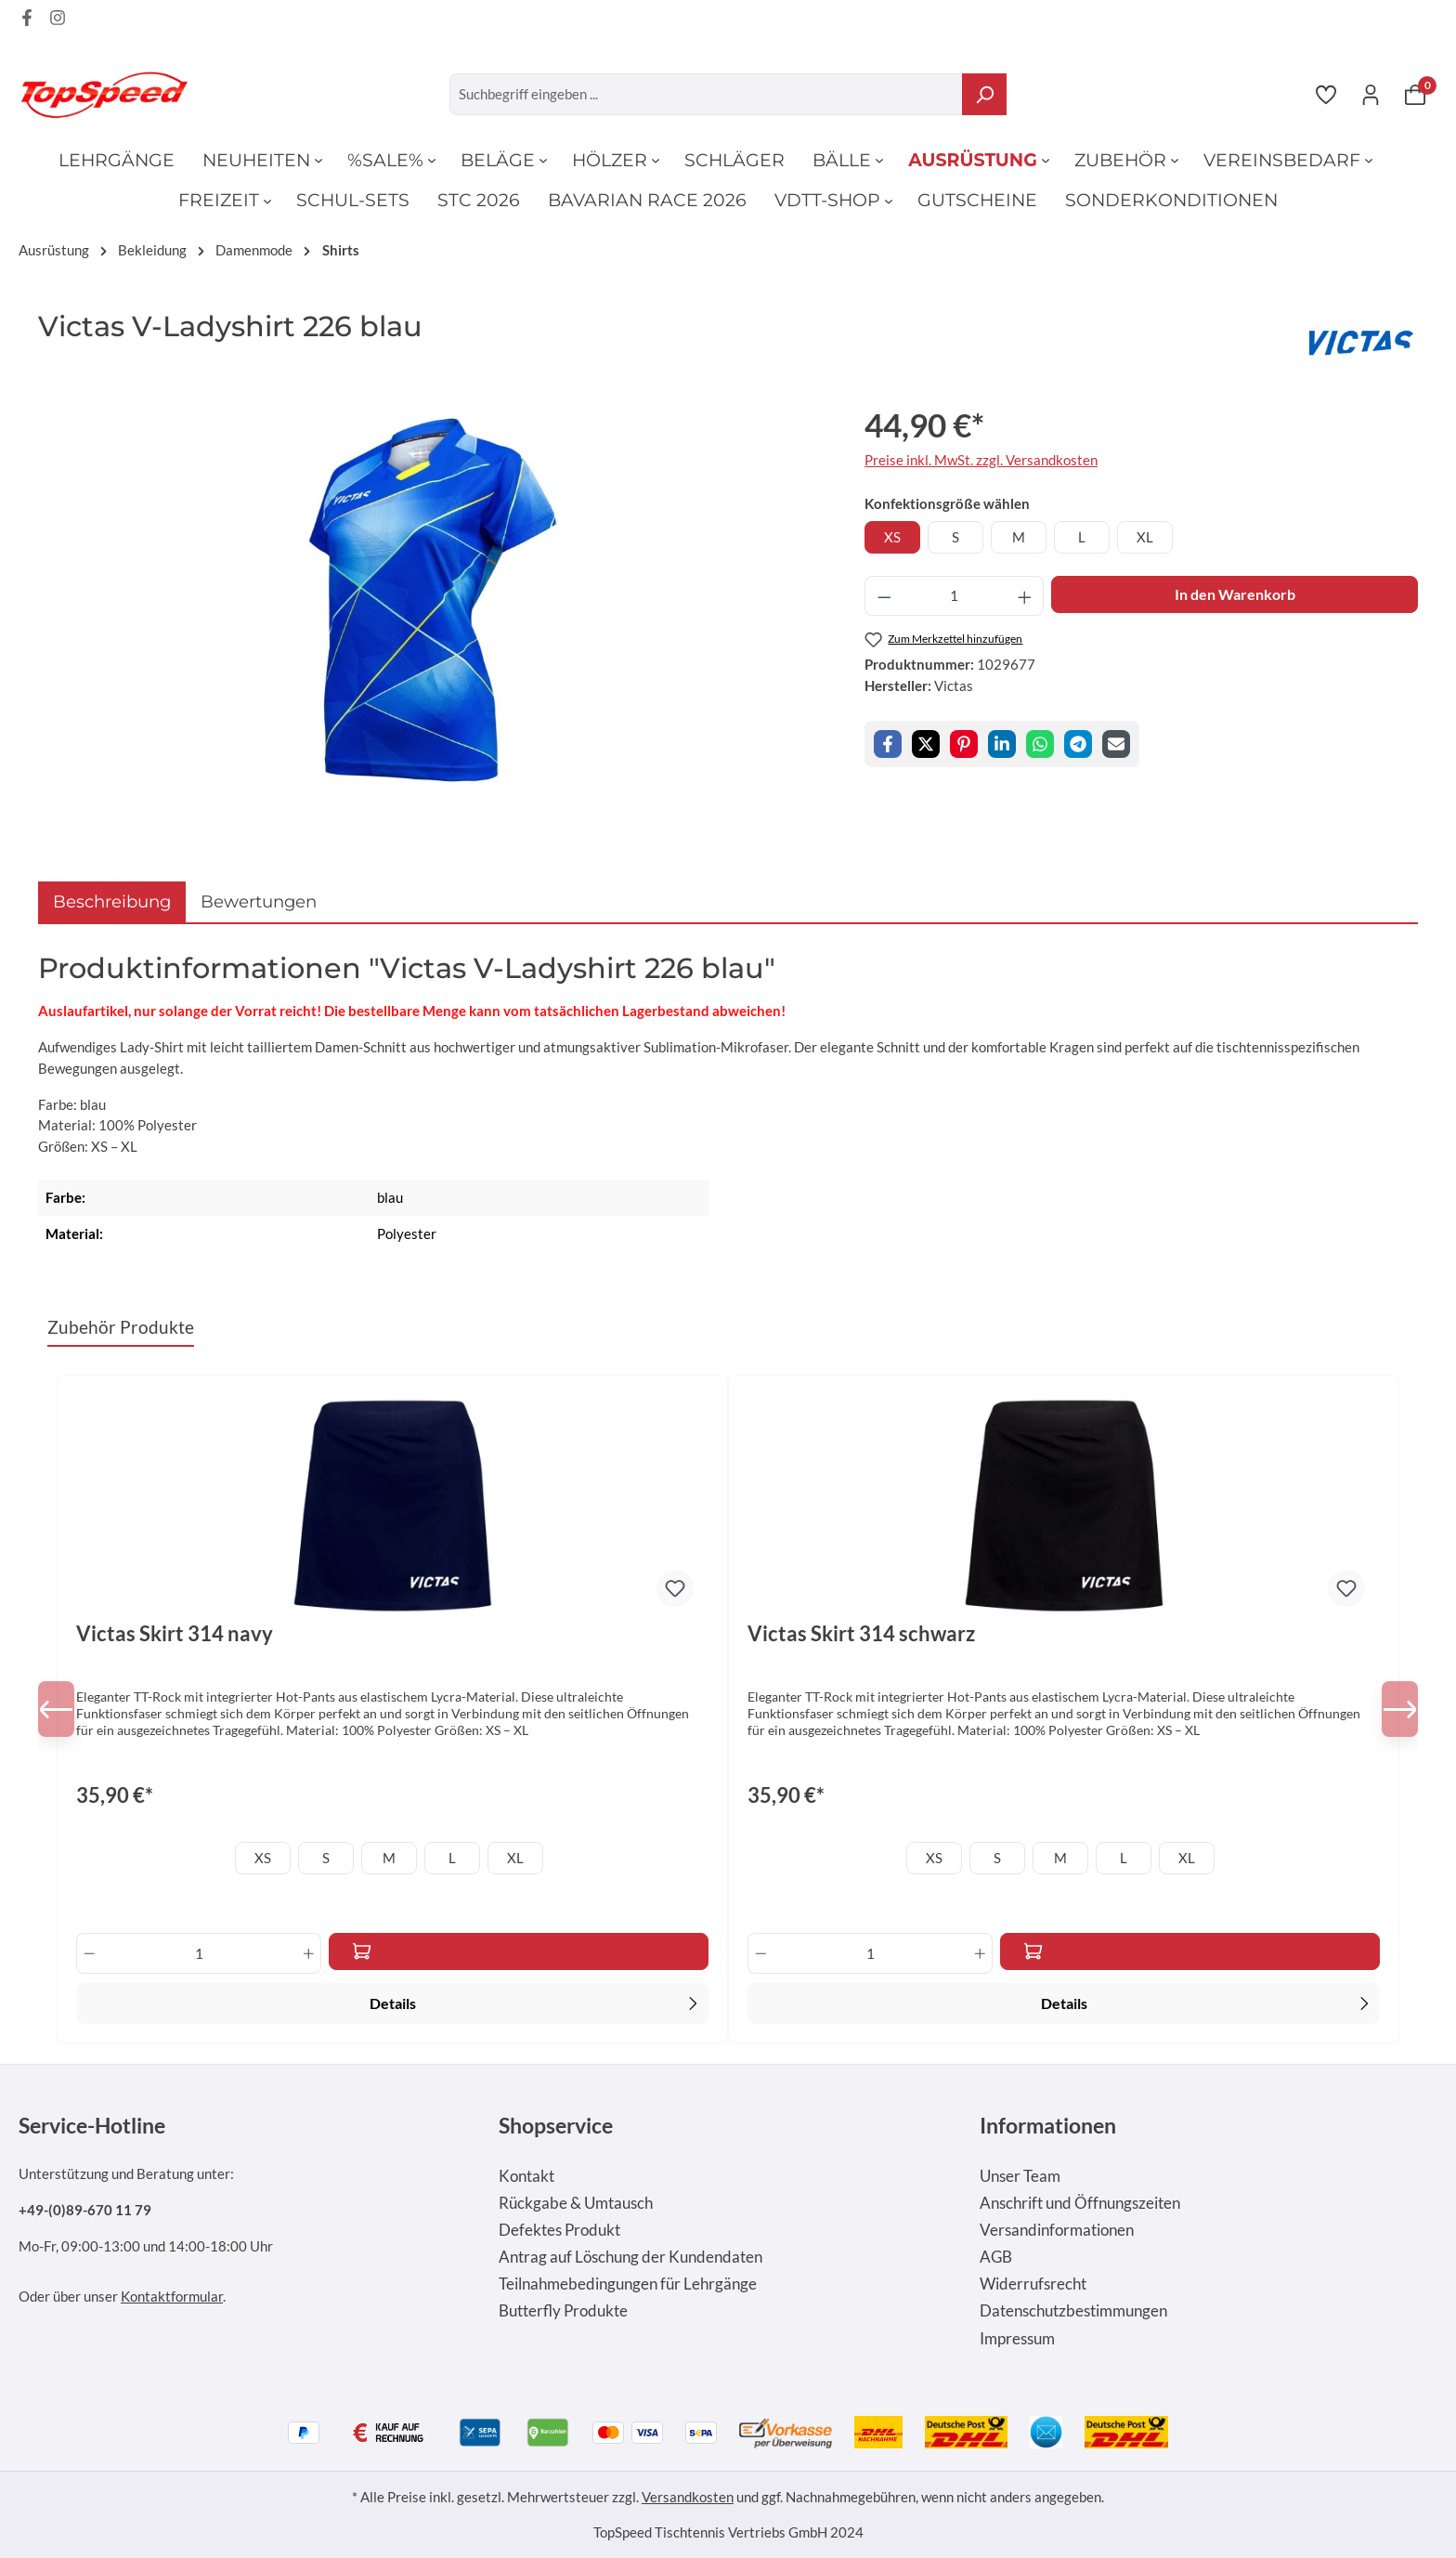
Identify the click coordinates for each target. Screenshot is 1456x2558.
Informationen (1048, 2125)
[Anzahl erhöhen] (1025, 596)
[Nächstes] (1390, 1709)
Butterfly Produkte (563, 2311)
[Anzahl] (955, 596)
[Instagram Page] (57, 20)
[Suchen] (984, 94)
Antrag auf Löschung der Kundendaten (630, 2257)
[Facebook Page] (27, 20)
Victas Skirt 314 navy (174, 1634)
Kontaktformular (172, 2296)
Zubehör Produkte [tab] (120, 1327)
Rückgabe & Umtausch (576, 2203)
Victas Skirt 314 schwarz (861, 1634)
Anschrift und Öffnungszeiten (1080, 2203)
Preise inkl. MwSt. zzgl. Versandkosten (981, 459)
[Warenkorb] (1415, 93)
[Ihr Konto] (1370, 93)
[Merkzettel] (1326, 93)
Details (536, 2001)
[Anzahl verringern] (884, 596)
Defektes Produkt (559, 2230)
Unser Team (1020, 2176)
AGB (996, 2257)
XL (1145, 537)
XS (892, 537)
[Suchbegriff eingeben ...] (706, 94)
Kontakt (526, 2176)
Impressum (1017, 2339)
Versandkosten (688, 2496)
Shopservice (556, 2125)
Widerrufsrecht (1033, 2284)
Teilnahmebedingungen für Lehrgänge (628, 2284)
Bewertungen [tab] (259, 901)
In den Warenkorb (1235, 594)
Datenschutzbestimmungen (1073, 2311)
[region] (433, 600)
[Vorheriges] (66, 1709)
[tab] (112, 901)
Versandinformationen (1057, 2230)
